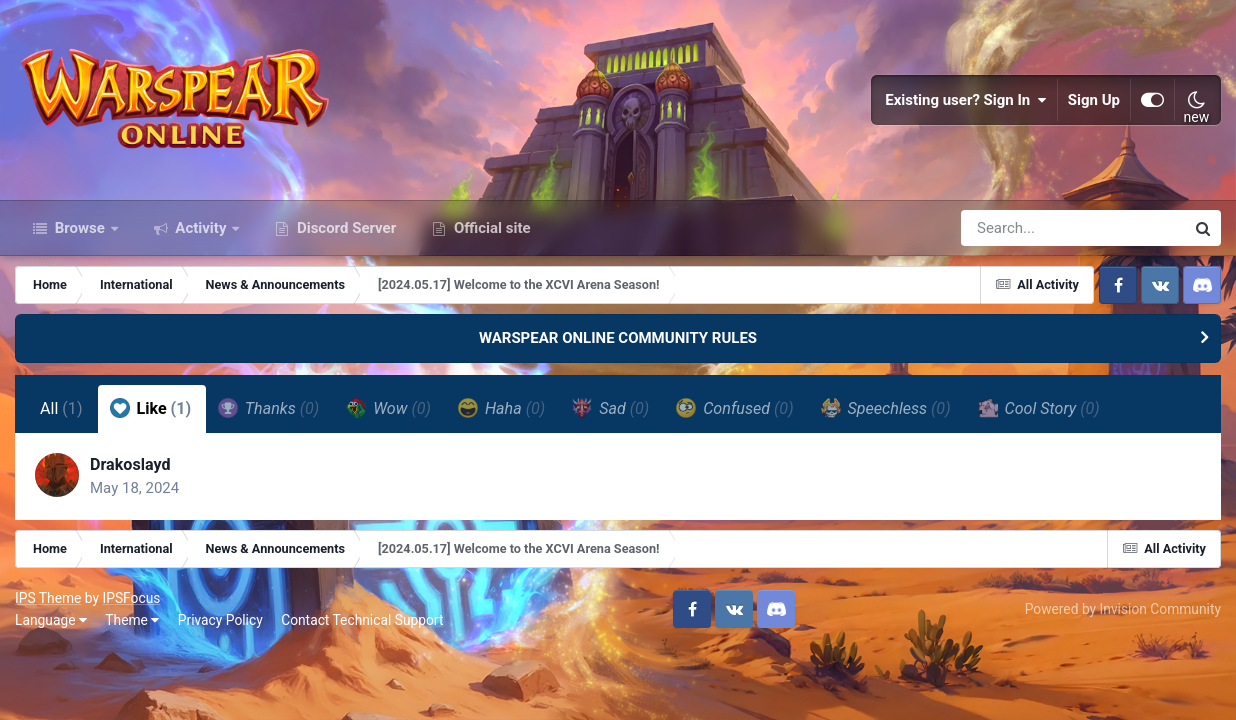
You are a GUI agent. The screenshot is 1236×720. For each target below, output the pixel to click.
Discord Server (344, 228)
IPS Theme (48, 598)
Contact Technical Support (362, 620)
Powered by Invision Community (1123, 609)
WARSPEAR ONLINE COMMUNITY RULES (618, 338)
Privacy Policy (220, 620)
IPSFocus (131, 598)
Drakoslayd (130, 464)
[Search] (1016, 228)
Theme (132, 620)
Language (51, 620)
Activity (201, 228)
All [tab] (61, 408)
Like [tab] (151, 408)
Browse (80, 228)
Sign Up (1094, 100)
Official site (490, 228)
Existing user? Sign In (966, 100)
